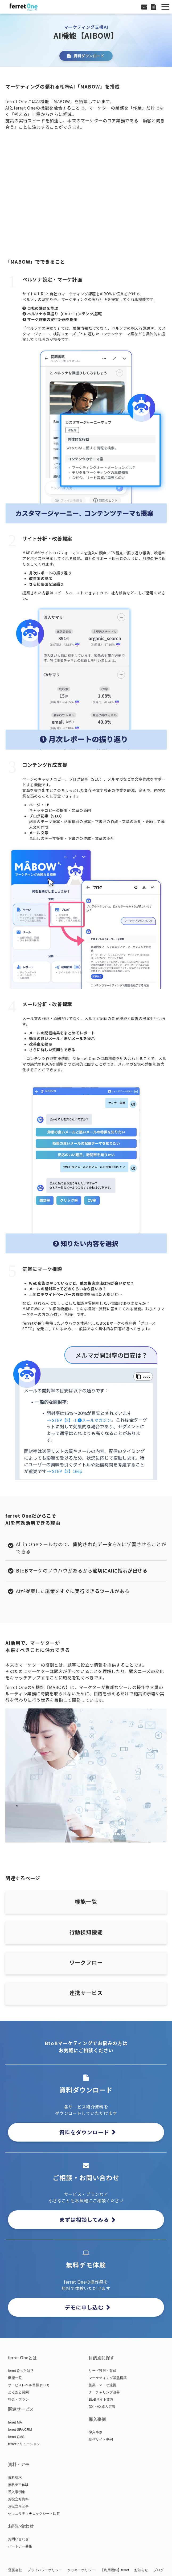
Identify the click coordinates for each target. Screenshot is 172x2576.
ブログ (158, 2570)
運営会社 (15, 2570)
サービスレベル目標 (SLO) (28, 2385)
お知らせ (141, 2570)
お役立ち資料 (18, 2499)
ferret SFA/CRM (20, 2430)
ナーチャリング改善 (104, 2392)
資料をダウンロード (84, 2132)
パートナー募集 (20, 2546)
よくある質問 (18, 2392)
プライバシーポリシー (44, 2570)
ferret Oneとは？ (21, 2371)
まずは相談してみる (84, 2219)
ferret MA (15, 2422)
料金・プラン (18, 2399)
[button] (165, 7)
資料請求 (15, 2478)
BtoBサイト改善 (101, 2399)
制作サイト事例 (101, 2439)
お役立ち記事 (18, 2506)
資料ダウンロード (154, 7)
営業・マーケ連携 (102, 2385)
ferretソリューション (24, 2444)
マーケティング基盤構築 (108, 2378)
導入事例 (96, 2432)
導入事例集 (16, 2492)
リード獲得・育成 (102, 2371)
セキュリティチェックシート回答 (34, 2513)
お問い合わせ (145, 7)
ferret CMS (16, 2437)
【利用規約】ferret (114, 2570)
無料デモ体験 (18, 2485)
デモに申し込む (84, 2307)
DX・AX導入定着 (102, 2407)
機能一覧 (15, 2378)
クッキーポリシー (81, 2570)
